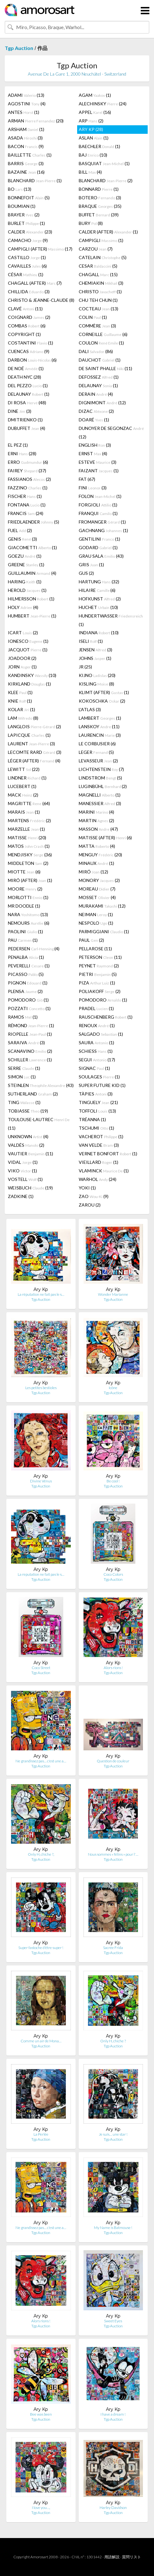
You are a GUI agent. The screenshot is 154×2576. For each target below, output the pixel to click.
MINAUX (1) (96, 863)
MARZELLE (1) (26, 829)
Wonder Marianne (113, 1294)
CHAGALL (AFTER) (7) (35, 283)
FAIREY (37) (27, 470)
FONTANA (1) (27, 504)
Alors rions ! (113, 1667)
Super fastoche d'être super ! (40, 1947)
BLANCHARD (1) (35, 180)
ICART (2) (23, 632)
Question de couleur (113, 1761)
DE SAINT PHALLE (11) (105, 368)
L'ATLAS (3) (90, 709)
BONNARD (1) (99, 189)
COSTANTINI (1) (30, 342)
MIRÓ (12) (93, 871)
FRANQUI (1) (98, 513)
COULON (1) (101, 342)
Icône (113, 1387)
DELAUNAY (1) (98, 385)
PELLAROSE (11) (95, 948)
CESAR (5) (98, 266)
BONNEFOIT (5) (29, 197)
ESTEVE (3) (97, 462)
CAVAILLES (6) (27, 266)
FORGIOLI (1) (98, 504)
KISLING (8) (96, 683)
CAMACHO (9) (28, 240)
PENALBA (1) (26, 957)
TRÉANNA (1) (92, 1119)
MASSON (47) (98, 829)
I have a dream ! (113, 2414)
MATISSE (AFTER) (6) (105, 837)
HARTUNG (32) (99, 581)
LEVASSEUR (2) (98, 760)
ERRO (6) (28, 462)
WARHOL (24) (97, 1179)
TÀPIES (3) (96, 1093)
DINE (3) (19, 411)
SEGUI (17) (97, 1059)
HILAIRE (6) (97, 590)
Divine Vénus (41, 1481)
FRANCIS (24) (25, 513)
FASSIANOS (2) (29, 479)
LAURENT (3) (31, 743)
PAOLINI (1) (25, 931)
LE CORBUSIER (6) (97, 743)
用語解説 (112, 2556)
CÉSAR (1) (25, 274)
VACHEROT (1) (101, 1136)
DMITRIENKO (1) (25, 419)
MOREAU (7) (97, 888)
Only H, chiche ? (113, 2041)
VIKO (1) (22, 1170)
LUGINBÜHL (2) (103, 786)
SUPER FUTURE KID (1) (102, 1085)
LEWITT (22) (24, 769)
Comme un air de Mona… (41, 2041)
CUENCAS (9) (28, 351)
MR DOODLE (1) (24, 906)
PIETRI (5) (98, 974)
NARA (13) (28, 914)
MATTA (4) (97, 846)
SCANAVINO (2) (30, 1051)
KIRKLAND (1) (29, 683)
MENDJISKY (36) (30, 854)
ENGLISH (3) (95, 445)
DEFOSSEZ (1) (99, 377)
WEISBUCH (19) (30, 1187)
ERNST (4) (93, 453)
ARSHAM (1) (26, 129)
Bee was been (41, 2414)
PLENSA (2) (25, 991)
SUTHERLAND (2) (33, 1093)
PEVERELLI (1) (29, 965)
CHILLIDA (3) (29, 291)
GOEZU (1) (24, 556)
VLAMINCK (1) (104, 1170)
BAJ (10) (93, 155)
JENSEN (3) (95, 649)
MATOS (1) (29, 846)
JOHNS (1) (95, 658)
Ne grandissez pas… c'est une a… (40, 1761)
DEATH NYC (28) (24, 377)
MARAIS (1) (24, 812)
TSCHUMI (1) (96, 1128)
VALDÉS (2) (26, 1145)
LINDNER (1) (27, 777)
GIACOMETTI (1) (32, 547)
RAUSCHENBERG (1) (105, 1017)
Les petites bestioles (41, 1387)
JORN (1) (22, 666)
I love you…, (41, 2507)
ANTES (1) (23, 112)
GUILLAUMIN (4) (32, 573)
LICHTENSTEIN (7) (101, 769)
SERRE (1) (24, 1068)
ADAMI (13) (26, 95)
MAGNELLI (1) (99, 795)
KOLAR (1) (21, 709)
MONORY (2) (99, 880)
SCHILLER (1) (30, 1059)
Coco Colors (113, 1574)
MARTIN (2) (96, 820)
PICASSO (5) (26, 974)
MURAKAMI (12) (102, 906)
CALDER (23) (30, 231)
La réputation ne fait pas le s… (41, 1294)
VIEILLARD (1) (98, 1162)
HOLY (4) (23, 607)
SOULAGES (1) (99, 1076)
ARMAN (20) (36, 120)
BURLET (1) (26, 223)
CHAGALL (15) (98, 274)
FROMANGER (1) (102, 522)
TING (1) (24, 1102)
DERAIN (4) (96, 394)
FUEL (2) (20, 530)
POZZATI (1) (29, 1008)
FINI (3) (93, 487)
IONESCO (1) (28, 641)
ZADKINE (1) (21, 1196)
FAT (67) (87, 479)
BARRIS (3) (26, 163)
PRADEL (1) (96, 1008)
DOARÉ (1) (94, 419)
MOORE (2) (25, 888)
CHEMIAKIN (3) (101, 283)
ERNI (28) (22, 453)
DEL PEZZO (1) (28, 385)
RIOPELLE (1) (30, 1034)
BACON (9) (26, 146)
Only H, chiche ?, (41, 1854)
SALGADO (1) (101, 1034)
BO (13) (19, 189)
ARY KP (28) (91, 129)
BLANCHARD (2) (105, 180)
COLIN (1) (93, 317)
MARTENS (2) (29, 820)
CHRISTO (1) (100, 291)
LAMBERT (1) (100, 718)
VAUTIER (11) (30, 1153)
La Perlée (41, 2134)
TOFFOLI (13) (97, 1111)
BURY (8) (91, 223)
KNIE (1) (20, 701)
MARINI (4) (96, 812)
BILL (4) (90, 172)
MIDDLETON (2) (28, 863)
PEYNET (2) (99, 965)
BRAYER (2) (24, 214)
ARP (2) (91, 120)
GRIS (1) (91, 564)
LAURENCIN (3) (100, 735)
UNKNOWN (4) (28, 1136)
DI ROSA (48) (27, 402)
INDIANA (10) (99, 632)
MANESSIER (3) (100, 803)
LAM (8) (23, 718)
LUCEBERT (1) (22, 786)
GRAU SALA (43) (101, 556)
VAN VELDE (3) (99, 1145)
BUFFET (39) (99, 214)
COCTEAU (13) (98, 308)
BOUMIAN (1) (21, 206)
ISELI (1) (91, 641)
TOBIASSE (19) (28, 1111)
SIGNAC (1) (94, 1068)
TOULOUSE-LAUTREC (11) (39, 1124)
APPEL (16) (95, 112)
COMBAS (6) (27, 325)
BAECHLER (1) (99, 146)
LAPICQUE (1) (29, 735)
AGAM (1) (95, 95)
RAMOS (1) (23, 1017)
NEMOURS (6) (28, 923)
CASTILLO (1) (27, 257)
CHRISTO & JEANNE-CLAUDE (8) (41, 300)
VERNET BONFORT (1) (108, 1153)
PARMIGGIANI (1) (104, 931)
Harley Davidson (113, 2507)
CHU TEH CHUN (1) (98, 300)
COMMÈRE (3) (97, 325)
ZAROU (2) (90, 1204)
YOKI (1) (87, 1187)
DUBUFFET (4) (26, 428)
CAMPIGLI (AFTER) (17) (40, 248)
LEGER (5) (96, 752)
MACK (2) (23, 795)
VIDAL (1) (23, 1162)
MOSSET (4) (97, 897)
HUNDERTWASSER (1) (111, 620)
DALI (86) (96, 351)
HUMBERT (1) (32, 615)
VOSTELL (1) (25, 1179)
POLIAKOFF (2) (99, 991)
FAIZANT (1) (99, 470)
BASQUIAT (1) (104, 163)
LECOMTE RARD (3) (34, 752)
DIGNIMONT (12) (102, 402)
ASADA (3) (25, 137)
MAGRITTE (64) (29, 803)
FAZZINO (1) (27, 487)
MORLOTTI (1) (28, 897)
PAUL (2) (91, 940)
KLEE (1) (20, 692)
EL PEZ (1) (18, 445)
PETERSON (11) (100, 957)
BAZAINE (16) (26, 172)
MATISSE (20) (27, 837)
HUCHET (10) (98, 607)
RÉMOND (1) (31, 1025)
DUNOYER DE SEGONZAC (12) (111, 432)
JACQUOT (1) (27, 649)
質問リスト (131, 2556)
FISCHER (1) (25, 496)
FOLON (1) (100, 496)
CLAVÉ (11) (25, 308)
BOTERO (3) (100, 197)
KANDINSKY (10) (32, 675)
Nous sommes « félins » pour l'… (113, 1854)
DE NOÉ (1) (26, 368)
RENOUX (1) (97, 1025)
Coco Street (41, 1667)
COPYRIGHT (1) (24, 334)
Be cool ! (113, 1481)
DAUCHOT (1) (99, 360)
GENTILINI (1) (99, 539)
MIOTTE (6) (24, 871)
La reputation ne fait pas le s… (41, 1574)
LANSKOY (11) (99, 726)
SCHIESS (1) (96, 1051)
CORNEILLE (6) (103, 334)
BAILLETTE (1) (30, 155)
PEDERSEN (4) (33, 948)
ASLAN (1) (93, 137)
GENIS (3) (22, 539)
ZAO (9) (93, 1196)
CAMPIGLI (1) (101, 240)
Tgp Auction (19, 48)
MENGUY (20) (100, 854)
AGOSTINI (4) (27, 103)
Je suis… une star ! (113, 2134)
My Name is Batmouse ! (113, 2227)
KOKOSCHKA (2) (102, 701)
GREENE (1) (26, 564)
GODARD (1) (98, 547)
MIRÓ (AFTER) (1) (30, 880)
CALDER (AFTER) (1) (108, 231)
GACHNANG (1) (103, 530)
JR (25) (85, 666)
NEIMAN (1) (96, 914)
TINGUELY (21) (98, 1102)
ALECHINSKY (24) (102, 103)
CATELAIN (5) (102, 257)
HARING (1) (24, 581)
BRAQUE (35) (100, 206)
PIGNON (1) (27, 982)
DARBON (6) (32, 360)
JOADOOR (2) (22, 658)
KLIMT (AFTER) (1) (104, 692)
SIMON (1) (22, 1076)
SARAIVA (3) (26, 1042)
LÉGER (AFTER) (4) (34, 760)
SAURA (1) (96, 1042)
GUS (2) (86, 573)
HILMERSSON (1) (31, 598)
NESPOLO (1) (96, 923)
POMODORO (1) (28, 999)
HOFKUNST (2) (100, 598)
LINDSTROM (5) (100, 777)
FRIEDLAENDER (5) (33, 522)
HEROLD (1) (27, 590)
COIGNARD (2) (29, 317)
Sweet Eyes (113, 2320)
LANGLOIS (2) (34, 726)
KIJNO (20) (97, 675)
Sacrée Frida (113, 1947)
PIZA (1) (97, 982)
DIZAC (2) (96, 411)
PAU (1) (23, 940)
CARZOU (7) (96, 248)
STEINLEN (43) (41, 1085)
